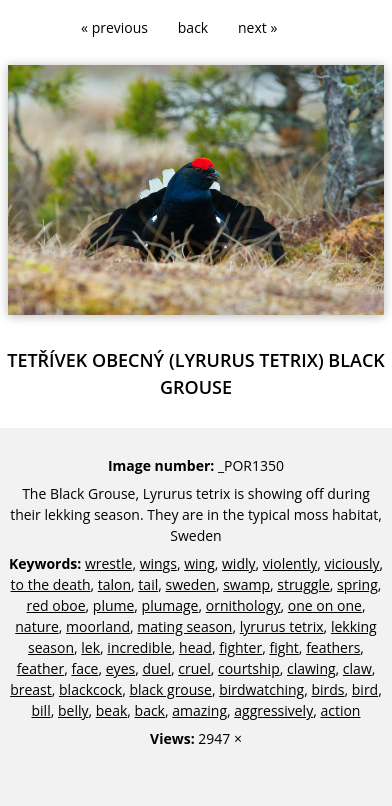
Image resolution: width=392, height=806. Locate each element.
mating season (184, 626)
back (193, 27)
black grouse (170, 689)
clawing (311, 668)
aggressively (273, 710)
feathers (333, 647)
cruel (194, 668)
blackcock (90, 689)
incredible (139, 647)
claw (357, 668)
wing (199, 563)
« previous (114, 27)
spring (357, 584)
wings (158, 563)
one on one (325, 605)
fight (283, 647)
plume (114, 605)
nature (37, 626)
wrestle (109, 563)
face (84, 668)
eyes (120, 668)
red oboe (55, 605)
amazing (199, 710)
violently (290, 563)
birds (327, 689)
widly (239, 563)
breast (31, 689)
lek (90, 647)
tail (148, 584)
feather (41, 668)
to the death (51, 584)
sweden (190, 584)
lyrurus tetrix (282, 626)
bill (41, 710)
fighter (240, 647)
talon (114, 584)
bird (365, 689)
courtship (249, 668)
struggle (303, 584)
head (195, 647)
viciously (352, 563)
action (340, 710)
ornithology (243, 605)
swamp (246, 584)
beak (112, 710)
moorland (98, 626)
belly (73, 710)
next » (257, 27)
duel (156, 668)
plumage (170, 605)
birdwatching (261, 689)
